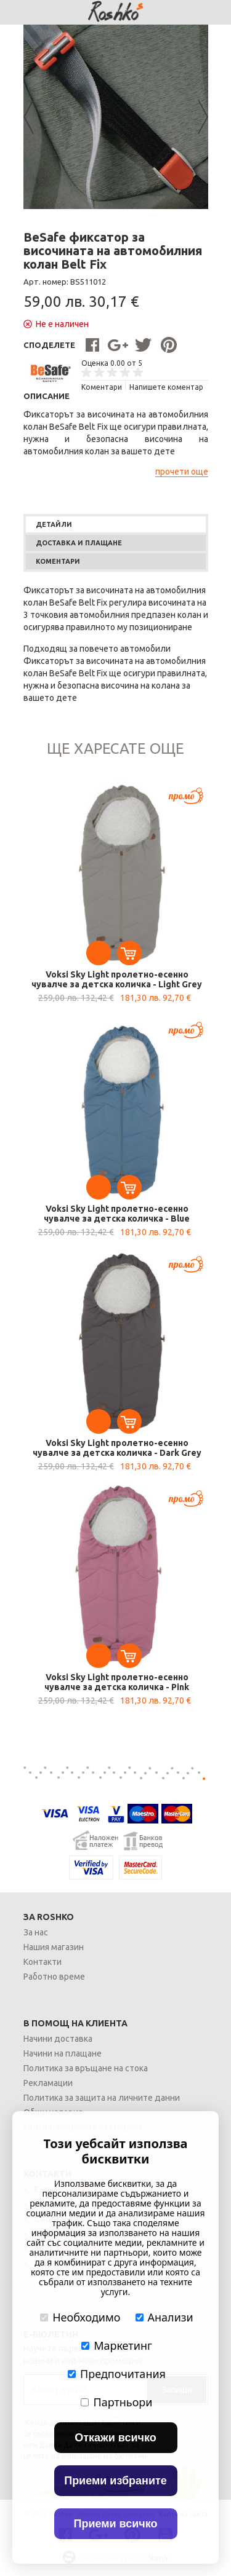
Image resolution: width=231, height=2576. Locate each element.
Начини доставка (57, 2039)
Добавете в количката (129, 953)
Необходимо (80, 2317)
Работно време (54, 1976)
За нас (35, 1932)
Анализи (164, 2317)
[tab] (115, 524)
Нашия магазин (53, 1947)
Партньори (116, 2402)
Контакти (42, 1962)
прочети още (181, 471)
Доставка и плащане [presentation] (79, 543)
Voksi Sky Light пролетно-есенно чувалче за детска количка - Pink (116, 1682)
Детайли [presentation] (54, 524)
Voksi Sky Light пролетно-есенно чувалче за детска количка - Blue (117, 1213)
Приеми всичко (115, 2524)
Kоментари (101, 387)
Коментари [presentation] (58, 561)
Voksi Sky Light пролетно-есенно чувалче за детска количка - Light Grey (116, 979)
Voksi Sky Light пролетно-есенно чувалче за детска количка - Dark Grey (117, 1448)
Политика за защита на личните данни (101, 2098)
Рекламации (48, 2083)
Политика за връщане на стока (85, 2068)
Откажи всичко (115, 2438)
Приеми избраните (115, 2481)
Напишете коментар (166, 387)
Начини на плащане (62, 2053)
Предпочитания (117, 2373)
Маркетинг (116, 2345)
